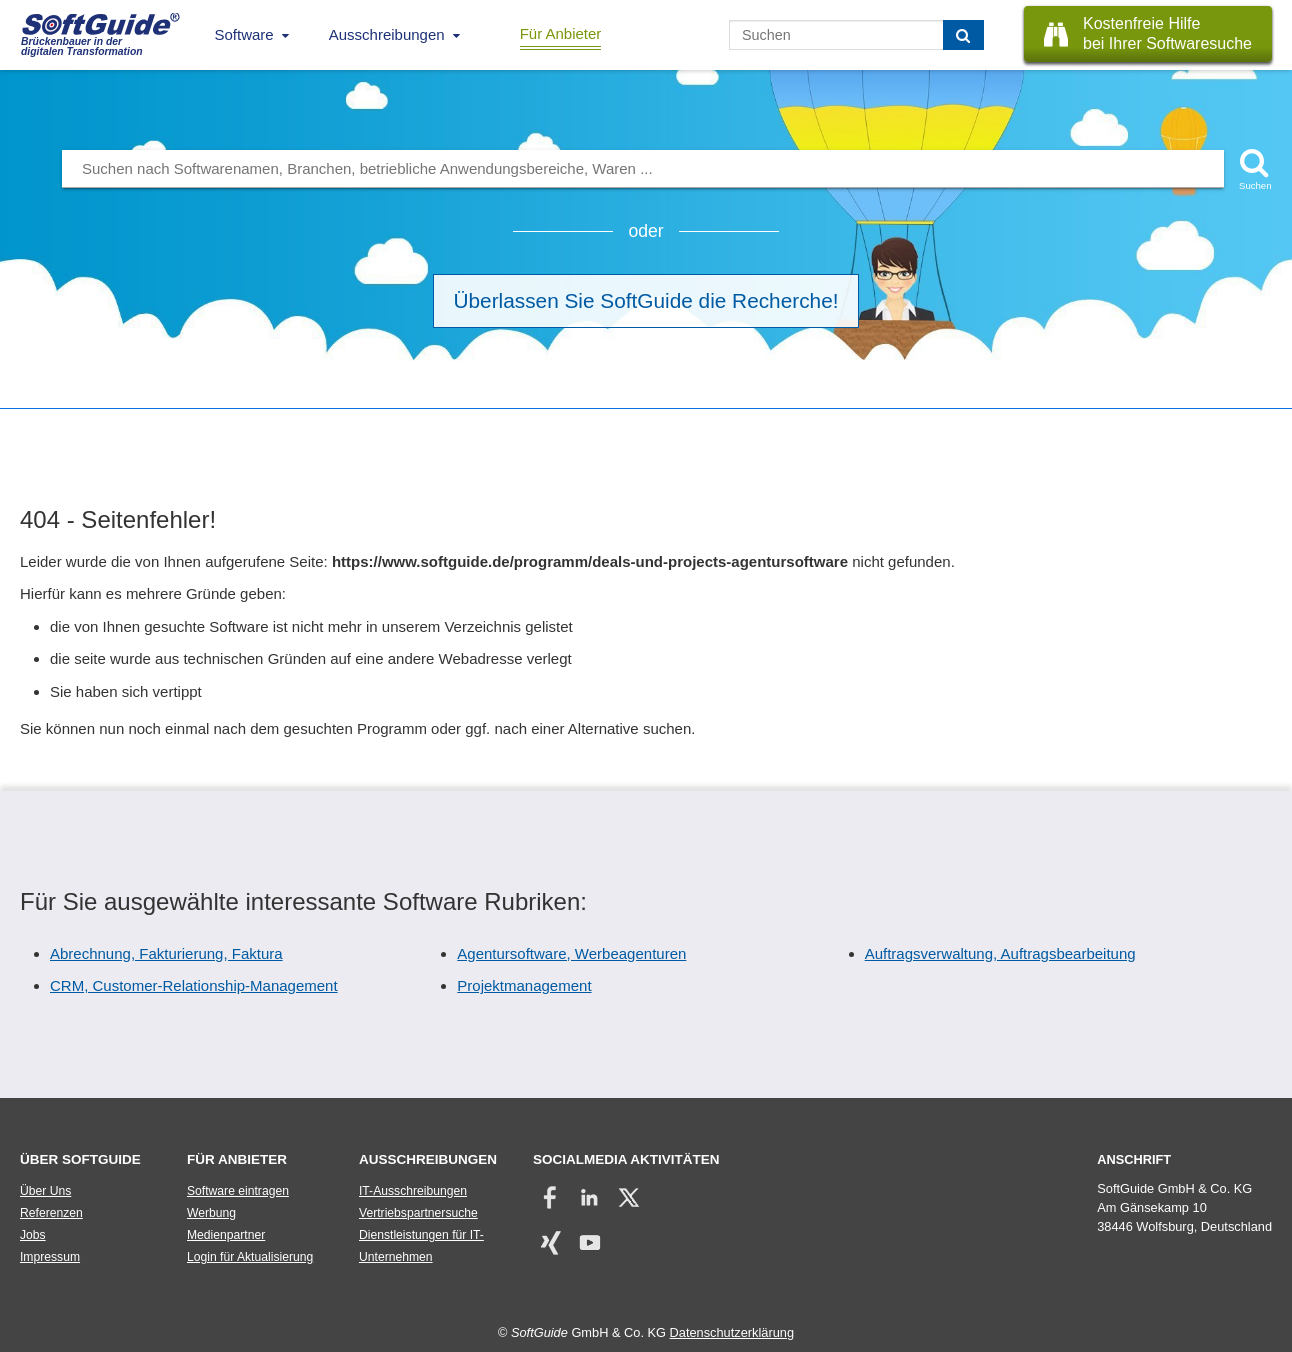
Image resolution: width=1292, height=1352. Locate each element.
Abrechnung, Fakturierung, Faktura (166, 953)
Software (244, 34)
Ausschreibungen (387, 34)
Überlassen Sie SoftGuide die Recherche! (646, 300)
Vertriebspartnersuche (418, 1213)
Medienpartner (226, 1235)
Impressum (50, 1257)
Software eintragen (238, 1191)
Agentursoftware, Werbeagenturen (571, 953)
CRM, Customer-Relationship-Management (194, 985)
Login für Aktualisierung (250, 1257)
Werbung (211, 1213)
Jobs (33, 1235)
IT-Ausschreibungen (413, 1191)
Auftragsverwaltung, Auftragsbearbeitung (1000, 953)
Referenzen (51, 1213)
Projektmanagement (524, 985)
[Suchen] (963, 35)
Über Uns (45, 1191)
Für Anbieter (561, 33)
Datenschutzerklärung (732, 1332)
